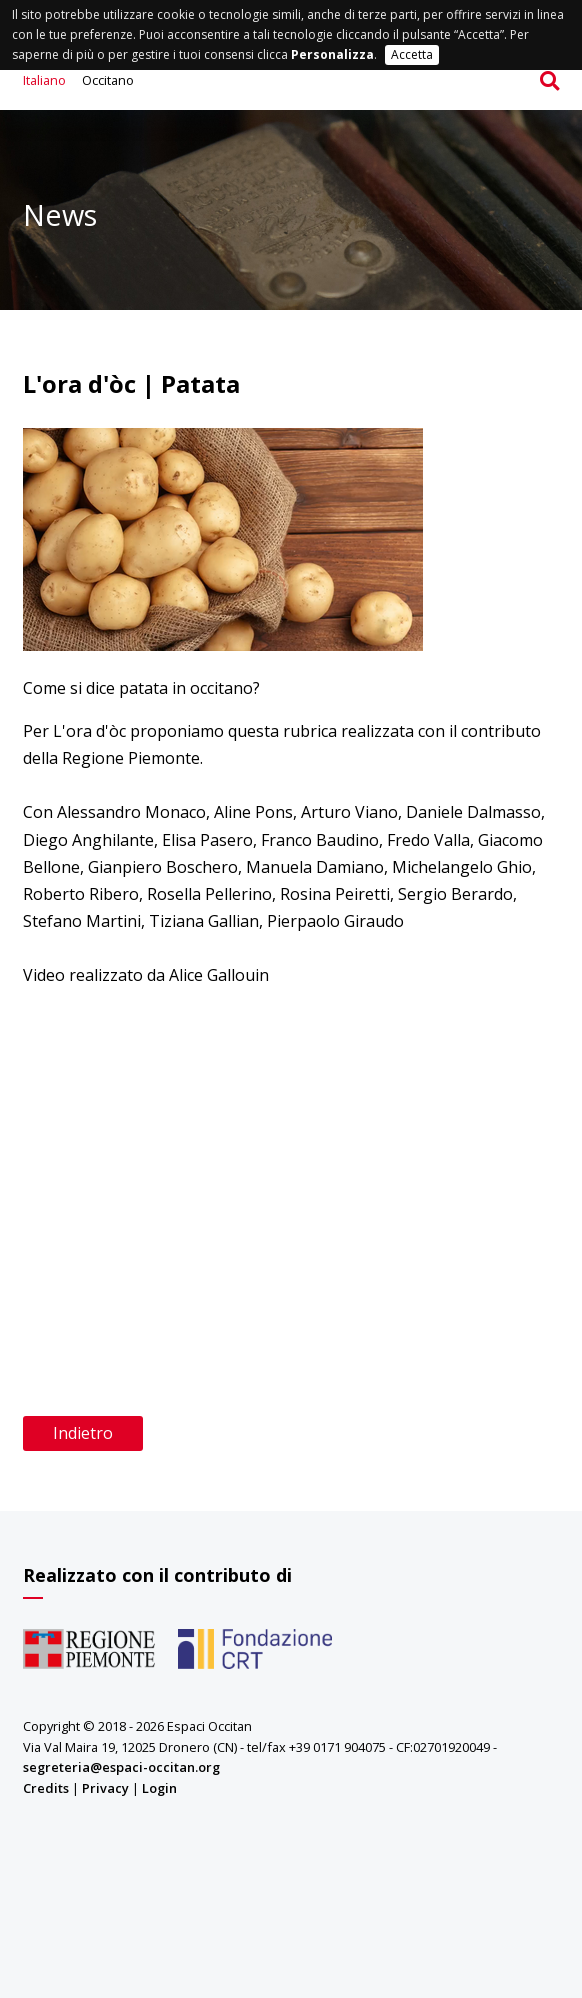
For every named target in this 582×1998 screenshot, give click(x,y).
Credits (46, 1788)
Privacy (105, 1788)
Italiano (44, 80)
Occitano (108, 80)
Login (159, 1788)
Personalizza (332, 54)
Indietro (83, 1433)
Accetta (412, 54)
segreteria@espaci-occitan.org (121, 1767)
